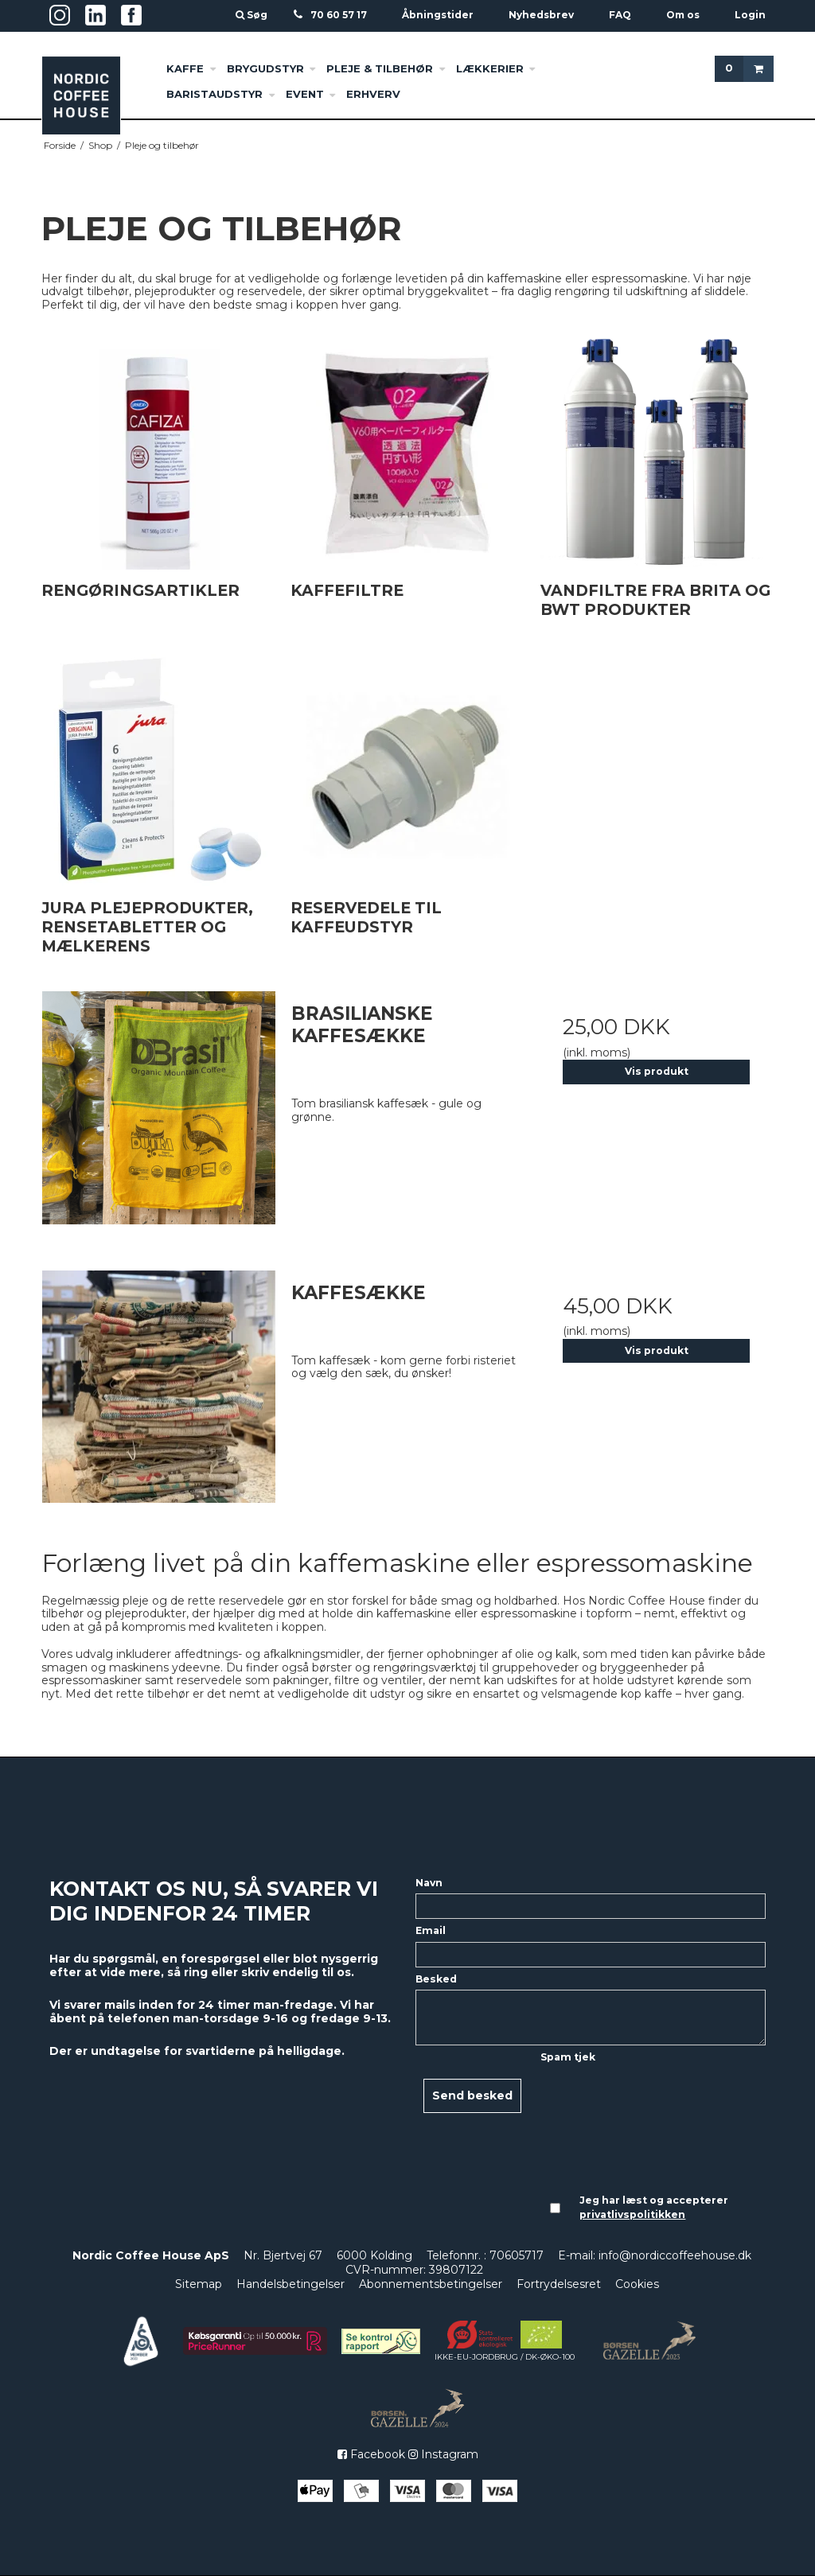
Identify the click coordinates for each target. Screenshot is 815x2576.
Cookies (637, 2284)
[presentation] (605, 2125)
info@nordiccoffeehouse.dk (675, 2255)
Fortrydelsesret (559, 2284)
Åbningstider (438, 15)
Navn (429, 1883)
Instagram (443, 2454)
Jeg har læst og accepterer (653, 2207)
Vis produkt (656, 1071)
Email (430, 1930)
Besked (436, 1979)
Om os (683, 15)
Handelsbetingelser (290, 2284)
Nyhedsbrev (541, 15)
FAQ (620, 15)
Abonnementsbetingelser (430, 2284)
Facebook (371, 2454)
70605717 (516, 2255)
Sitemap (198, 2284)
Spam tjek (567, 2057)
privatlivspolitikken (632, 2214)
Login (750, 15)
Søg (253, 15)
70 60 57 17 (338, 15)
